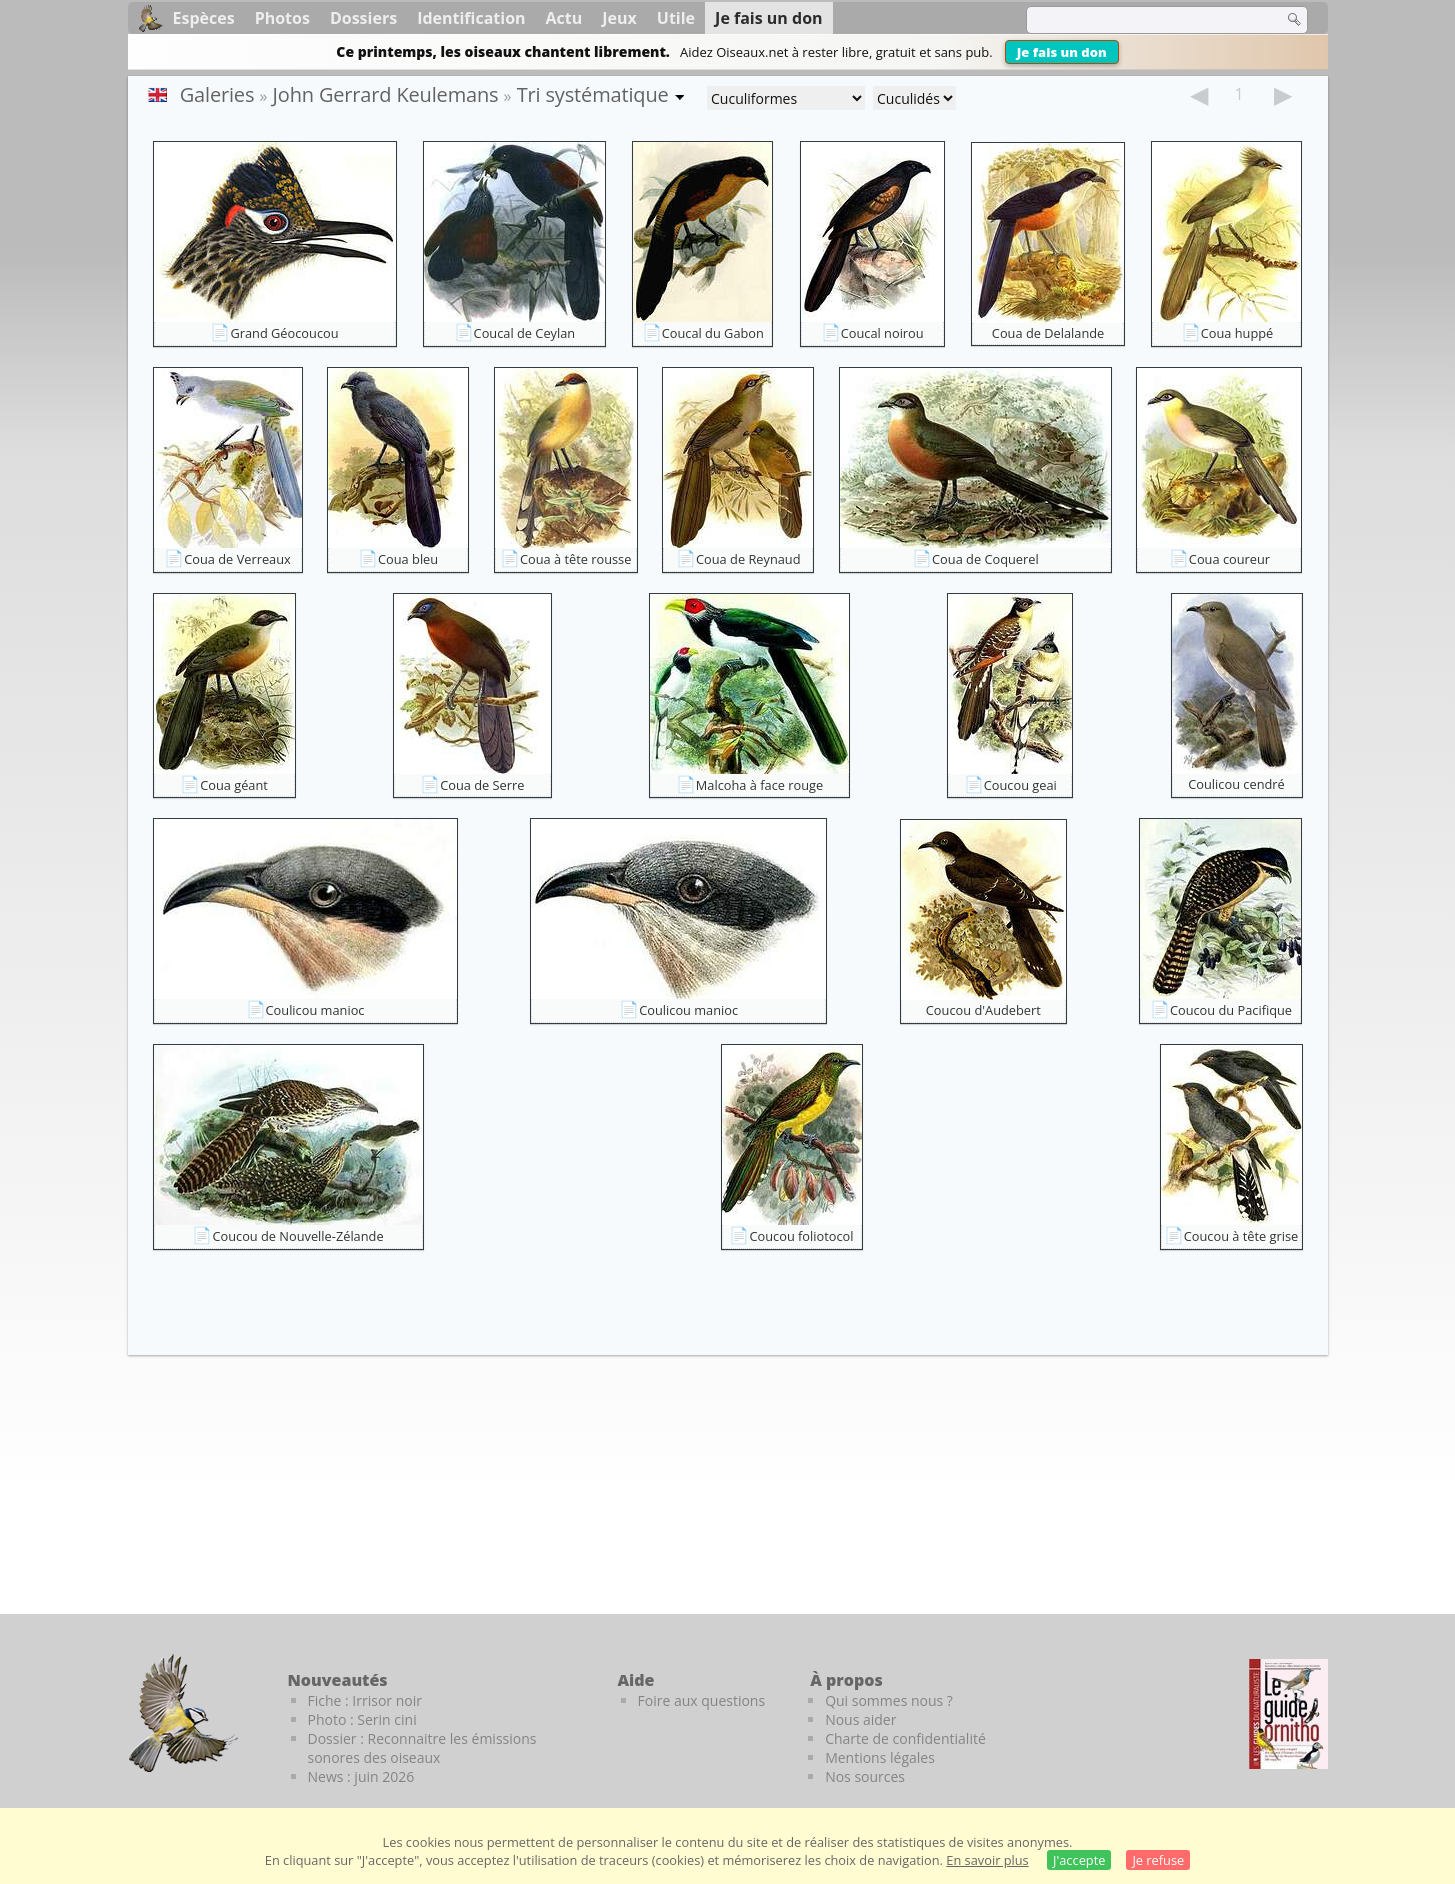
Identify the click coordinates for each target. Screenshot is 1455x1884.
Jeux (619, 18)
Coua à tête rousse (575, 559)
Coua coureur (1229, 559)
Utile (676, 18)
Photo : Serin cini (362, 1719)
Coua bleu (408, 559)
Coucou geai (1020, 785)
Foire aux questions (702, 1700)
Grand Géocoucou (284, 333)
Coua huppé (1237, 333)
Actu (564, 18)
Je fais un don (1062, 52)
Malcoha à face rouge (759, 785)
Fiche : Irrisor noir (365, 1700)
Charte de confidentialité (905, 1738)
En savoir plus (987, 1860)
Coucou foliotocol (801, 1236)
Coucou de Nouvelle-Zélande (297, 1236)
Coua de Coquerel (985, 559)
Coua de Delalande (1048, 333)
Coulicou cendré (1236, 784)
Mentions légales (880, 1757)
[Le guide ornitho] (1288, 1714)
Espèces (204, 18)
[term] (1142, 20)
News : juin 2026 (361, 1776)
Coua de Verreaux (237, 559)
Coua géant (234, 785)
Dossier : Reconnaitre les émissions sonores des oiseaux (422, 1748)
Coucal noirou (882, 333)
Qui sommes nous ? (889, 1700)
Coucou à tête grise (1241, 1236)
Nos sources (865, 1776)
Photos (282, 18)
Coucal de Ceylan (525, 333)
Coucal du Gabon (713, 333)
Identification (471, 18)
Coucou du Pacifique (1231, 1010)
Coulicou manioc (315, 1010)
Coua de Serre (482, 785)
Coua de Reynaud (748, 559)
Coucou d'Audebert (983, 1010)
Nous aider (860, 1719)
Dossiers (363, 18)
